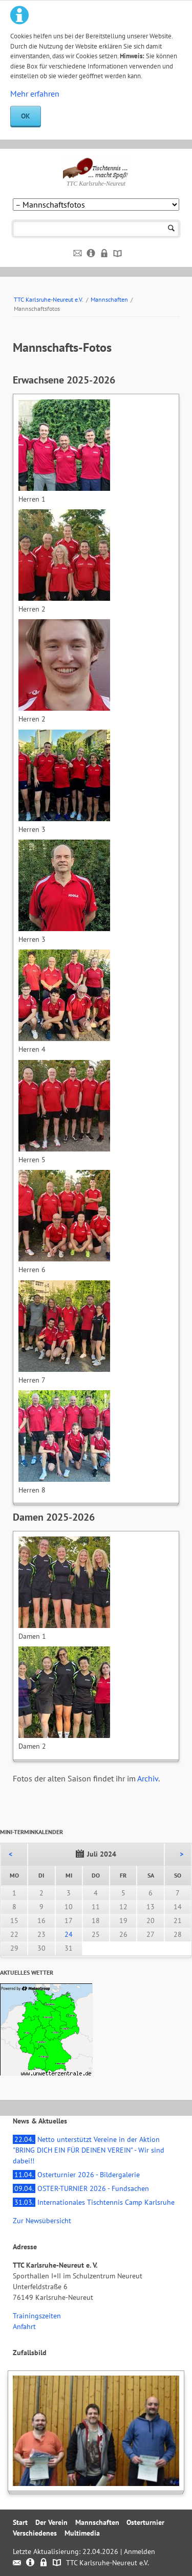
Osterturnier (145, 2522)
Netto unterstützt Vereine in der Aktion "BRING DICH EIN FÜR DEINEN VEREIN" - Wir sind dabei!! (88, 2150)
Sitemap (118, 254)
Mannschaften (109, 299)
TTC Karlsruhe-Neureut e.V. (48, 299)
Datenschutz (104, 254)
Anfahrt (24, 2326)
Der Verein (51, 2522)
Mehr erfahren (34, 93)
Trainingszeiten (37, 2315)
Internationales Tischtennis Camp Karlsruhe (94, 2202)
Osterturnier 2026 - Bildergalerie (76, 2174)
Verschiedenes (35, 2533)
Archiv (147, 1778)
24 (69, 1934)
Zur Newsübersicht (42, 2220)
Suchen (171, 228)
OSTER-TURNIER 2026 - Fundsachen (81, 2188)
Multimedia (82, 2533)
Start (20, 2522)
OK (25, 116)
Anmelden (139, 2551)
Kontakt (78, 254)
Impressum (91, 254)
